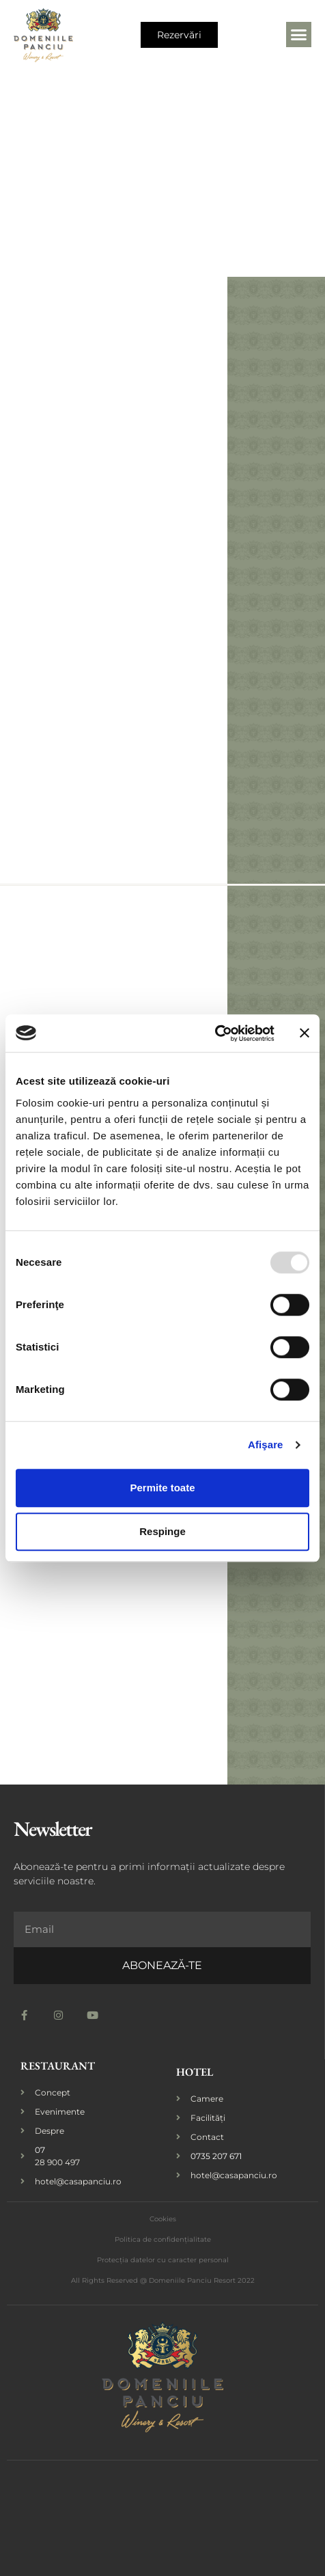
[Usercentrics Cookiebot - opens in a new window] (214, 1033)
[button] (299, 35)
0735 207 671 (216, 2156)
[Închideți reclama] (304, 1033)
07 (40, 2150)
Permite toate (162, 1487)
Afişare (265, 1444)
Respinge (162, 1531)
